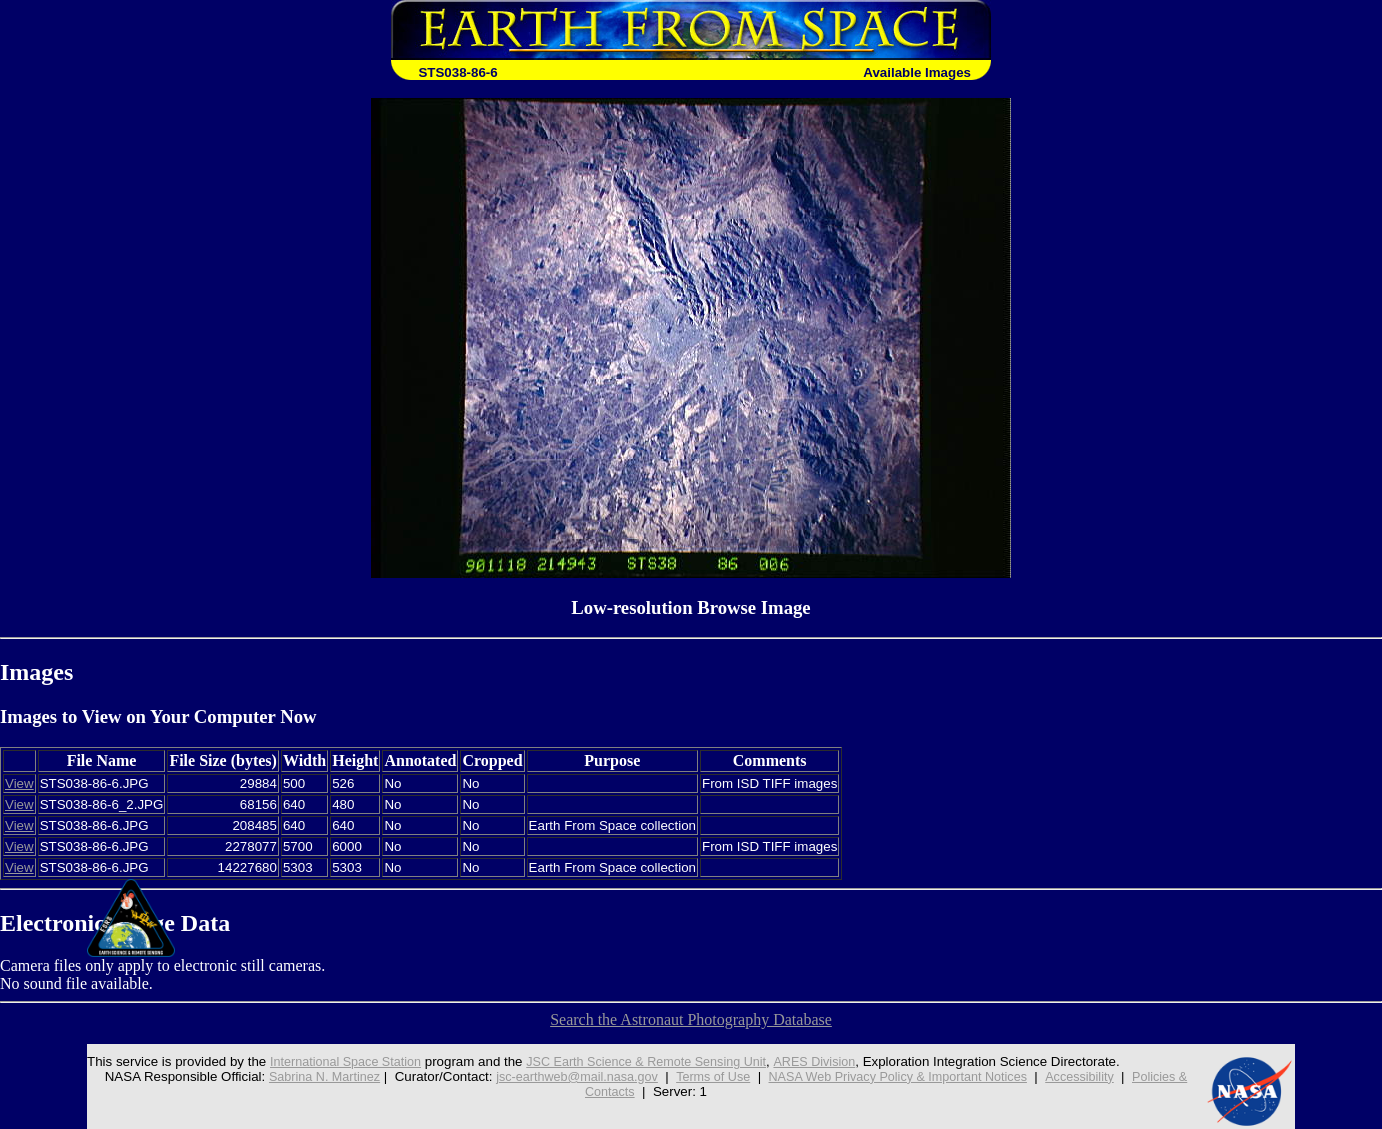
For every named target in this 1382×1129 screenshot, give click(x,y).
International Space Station (327, 1061)
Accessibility (1095, 1076)
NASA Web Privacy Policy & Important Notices (905, 1076)
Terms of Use (710, 1076)
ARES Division (816, 1061)
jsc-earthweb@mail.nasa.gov (567, 1076)
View (19, 783)
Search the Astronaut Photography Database (691, 1019)
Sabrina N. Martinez (307, 1076)
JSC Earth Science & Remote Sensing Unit (639, 1061)
